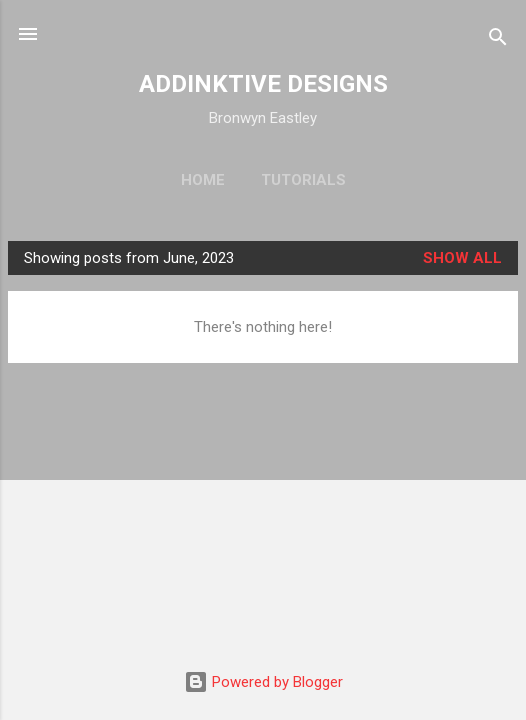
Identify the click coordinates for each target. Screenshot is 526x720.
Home (203, 180)
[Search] (498, 40)
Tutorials (303, 180)
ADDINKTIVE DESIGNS (263, 84)
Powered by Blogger (263, 682)
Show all (462, 258)
